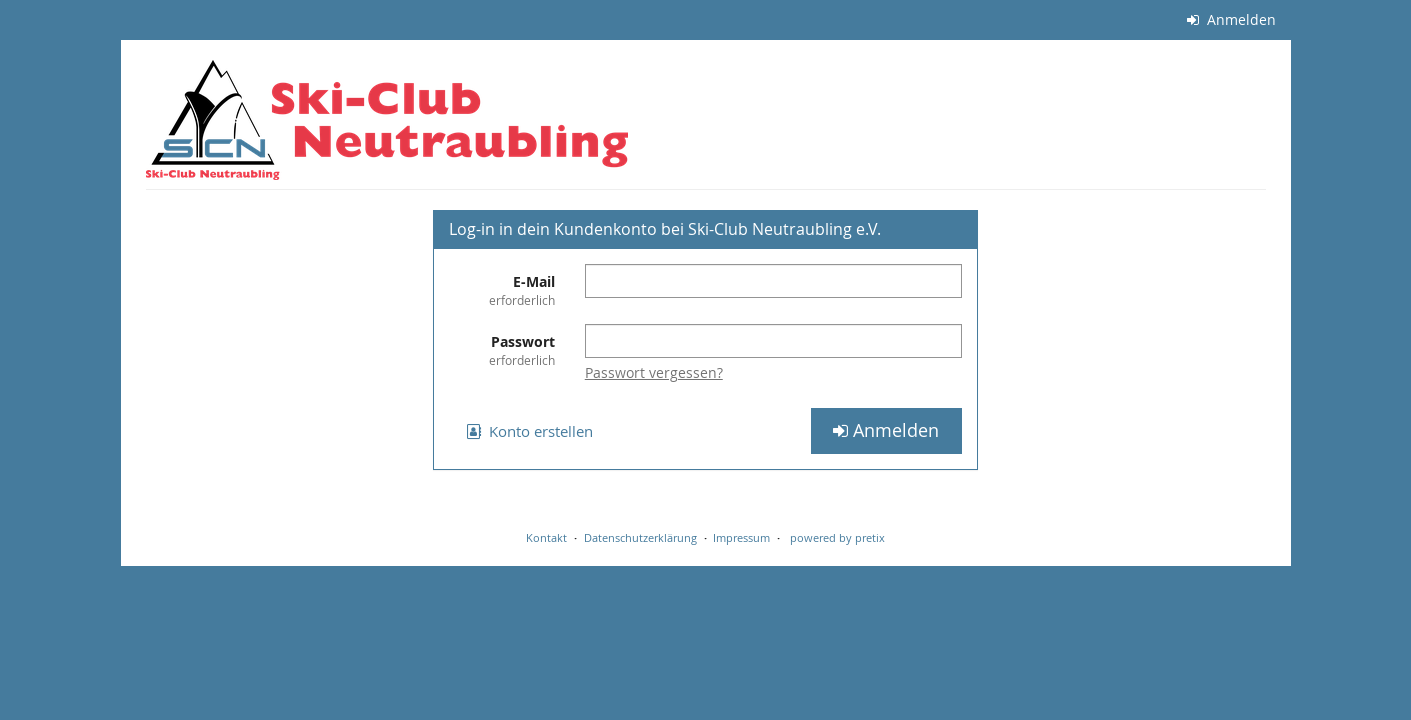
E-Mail (502, 290)
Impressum (741, 537)
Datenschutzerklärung (640, 537)
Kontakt (546, 537)
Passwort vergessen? (654, 372)
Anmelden (1231, 19)
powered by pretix (837, 537)
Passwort (502, 350)
